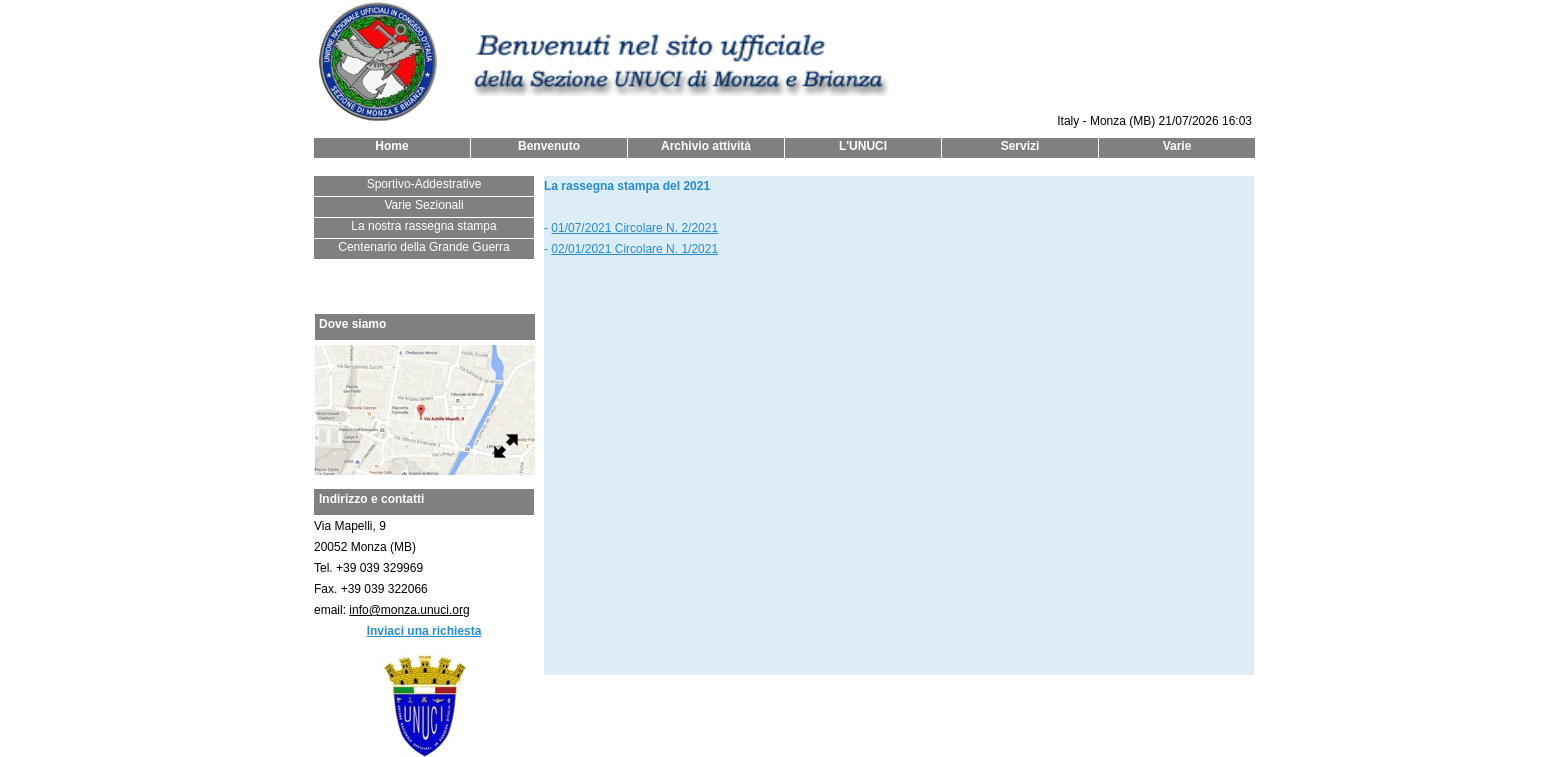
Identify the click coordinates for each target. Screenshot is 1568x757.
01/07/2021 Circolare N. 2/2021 (634, 228)
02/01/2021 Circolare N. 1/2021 (634, 249)
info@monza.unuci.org (409, 610)
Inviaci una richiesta (424, 631)
